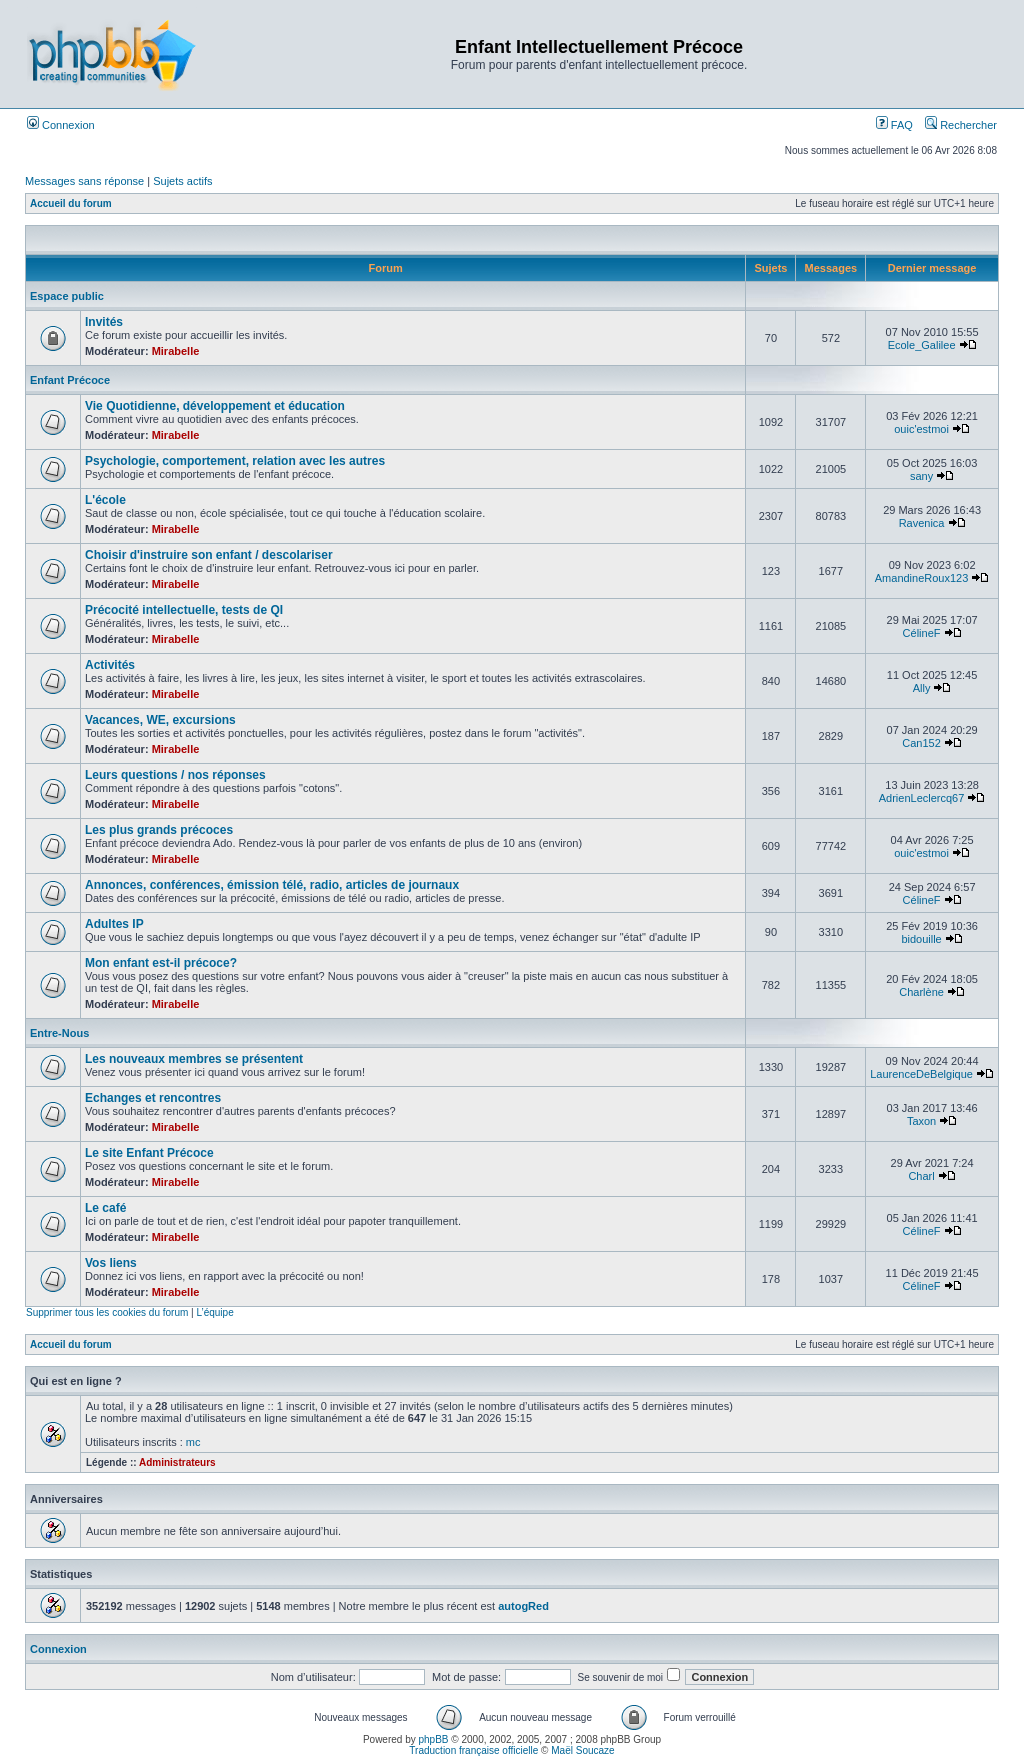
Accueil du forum (71, 203)
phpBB (434, 1739)
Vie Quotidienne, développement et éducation (215, 406)
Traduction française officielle (473, 1750)
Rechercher (961, 125)
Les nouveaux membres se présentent (194, 1059)
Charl (921, 1176)
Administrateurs (177, 1462)
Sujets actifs (182, 181)
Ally (922, 688)
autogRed (523, 1606)
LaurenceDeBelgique (921, 1074)
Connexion (61, 125)
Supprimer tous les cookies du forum (107, 1312)
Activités (110, 665)
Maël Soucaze (582, 1750)
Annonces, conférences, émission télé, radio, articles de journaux (272, 885)
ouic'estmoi (921, 429)
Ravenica (922, 523)
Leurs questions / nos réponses (175, 775)
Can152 (921, 743)
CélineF (922, 633)
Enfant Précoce (70, 380)
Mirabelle (176, 351)
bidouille (921, 939)
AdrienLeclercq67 (922, 798)
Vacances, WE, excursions (160, 720)
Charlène (921, 992)
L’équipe (214, 1312)
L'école (105, 500)
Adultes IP (114, 924)
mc (193, 1442)
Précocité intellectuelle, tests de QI (184, 610)
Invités (104, 322)
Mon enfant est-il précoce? (161, 963)
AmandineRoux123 (922, 578)
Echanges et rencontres (153, 1098)
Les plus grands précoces (159, 830)
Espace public (67, 296)
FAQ (894, 125)
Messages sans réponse (84, 181)
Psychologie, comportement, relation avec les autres (235, 461)
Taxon (921, 1121)
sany (921, 476)
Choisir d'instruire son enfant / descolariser (209, 555)
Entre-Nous (59, 1033)
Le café (105, 1208)
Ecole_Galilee (922, 345)
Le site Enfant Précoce (149, 1153)
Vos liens (111, 1263)
